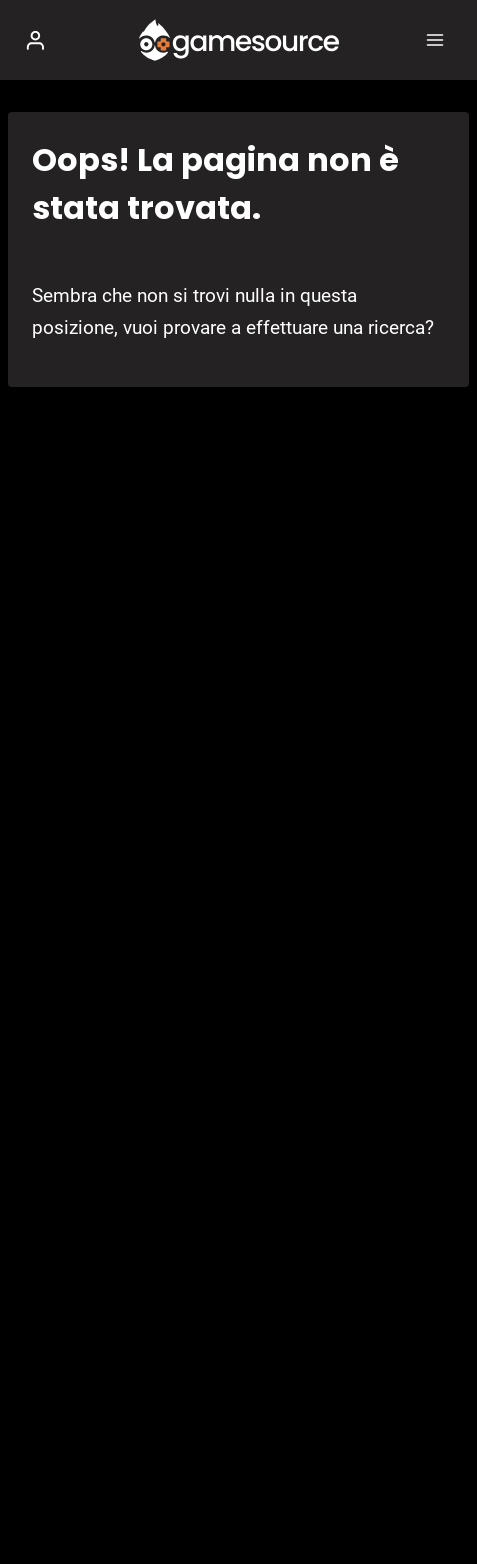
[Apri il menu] (434, 39)
